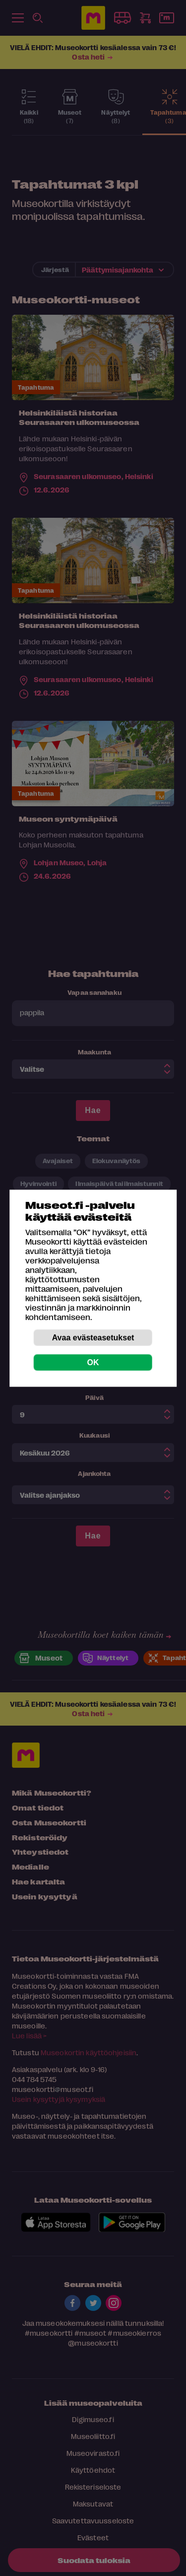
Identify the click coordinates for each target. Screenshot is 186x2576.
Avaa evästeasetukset (93, 1337)
